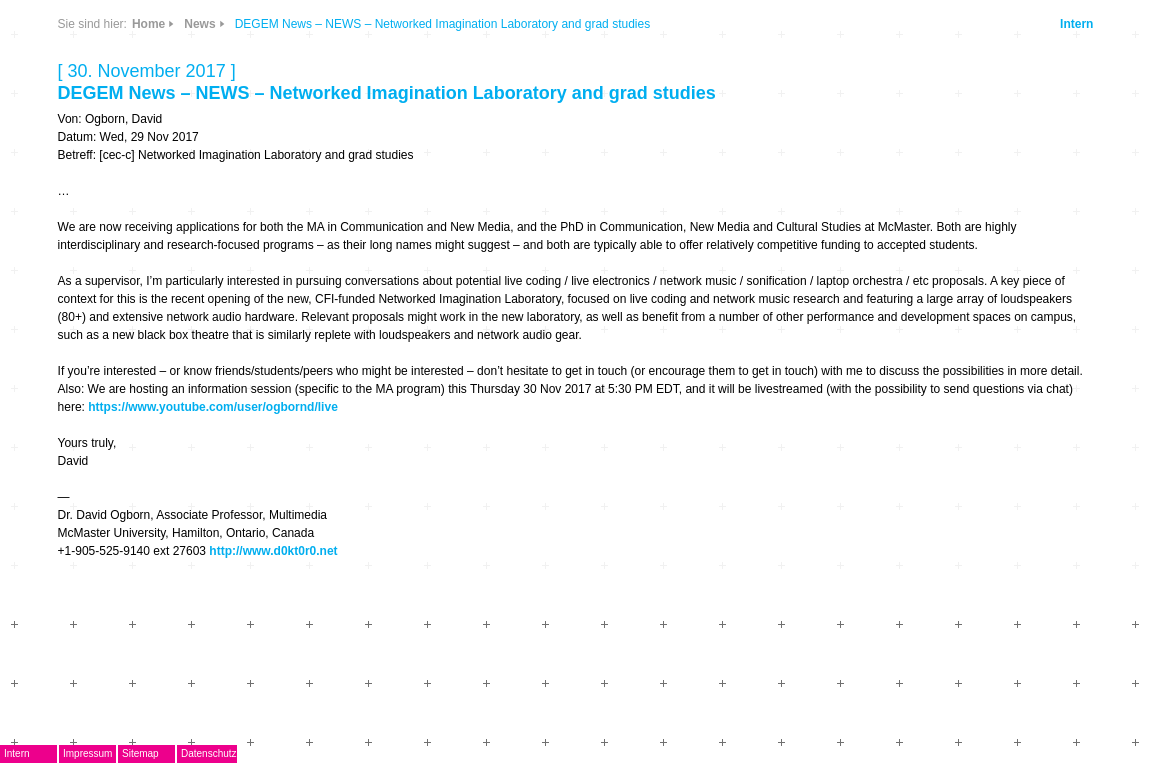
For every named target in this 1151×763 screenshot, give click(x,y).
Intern (1076, 24)
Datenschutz (209, 753)
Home (148, 24)
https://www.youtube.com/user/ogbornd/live (213, 407)
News (199, 24)
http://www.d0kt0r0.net (273, 551)
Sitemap (140, 753)
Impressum (87, 753)
